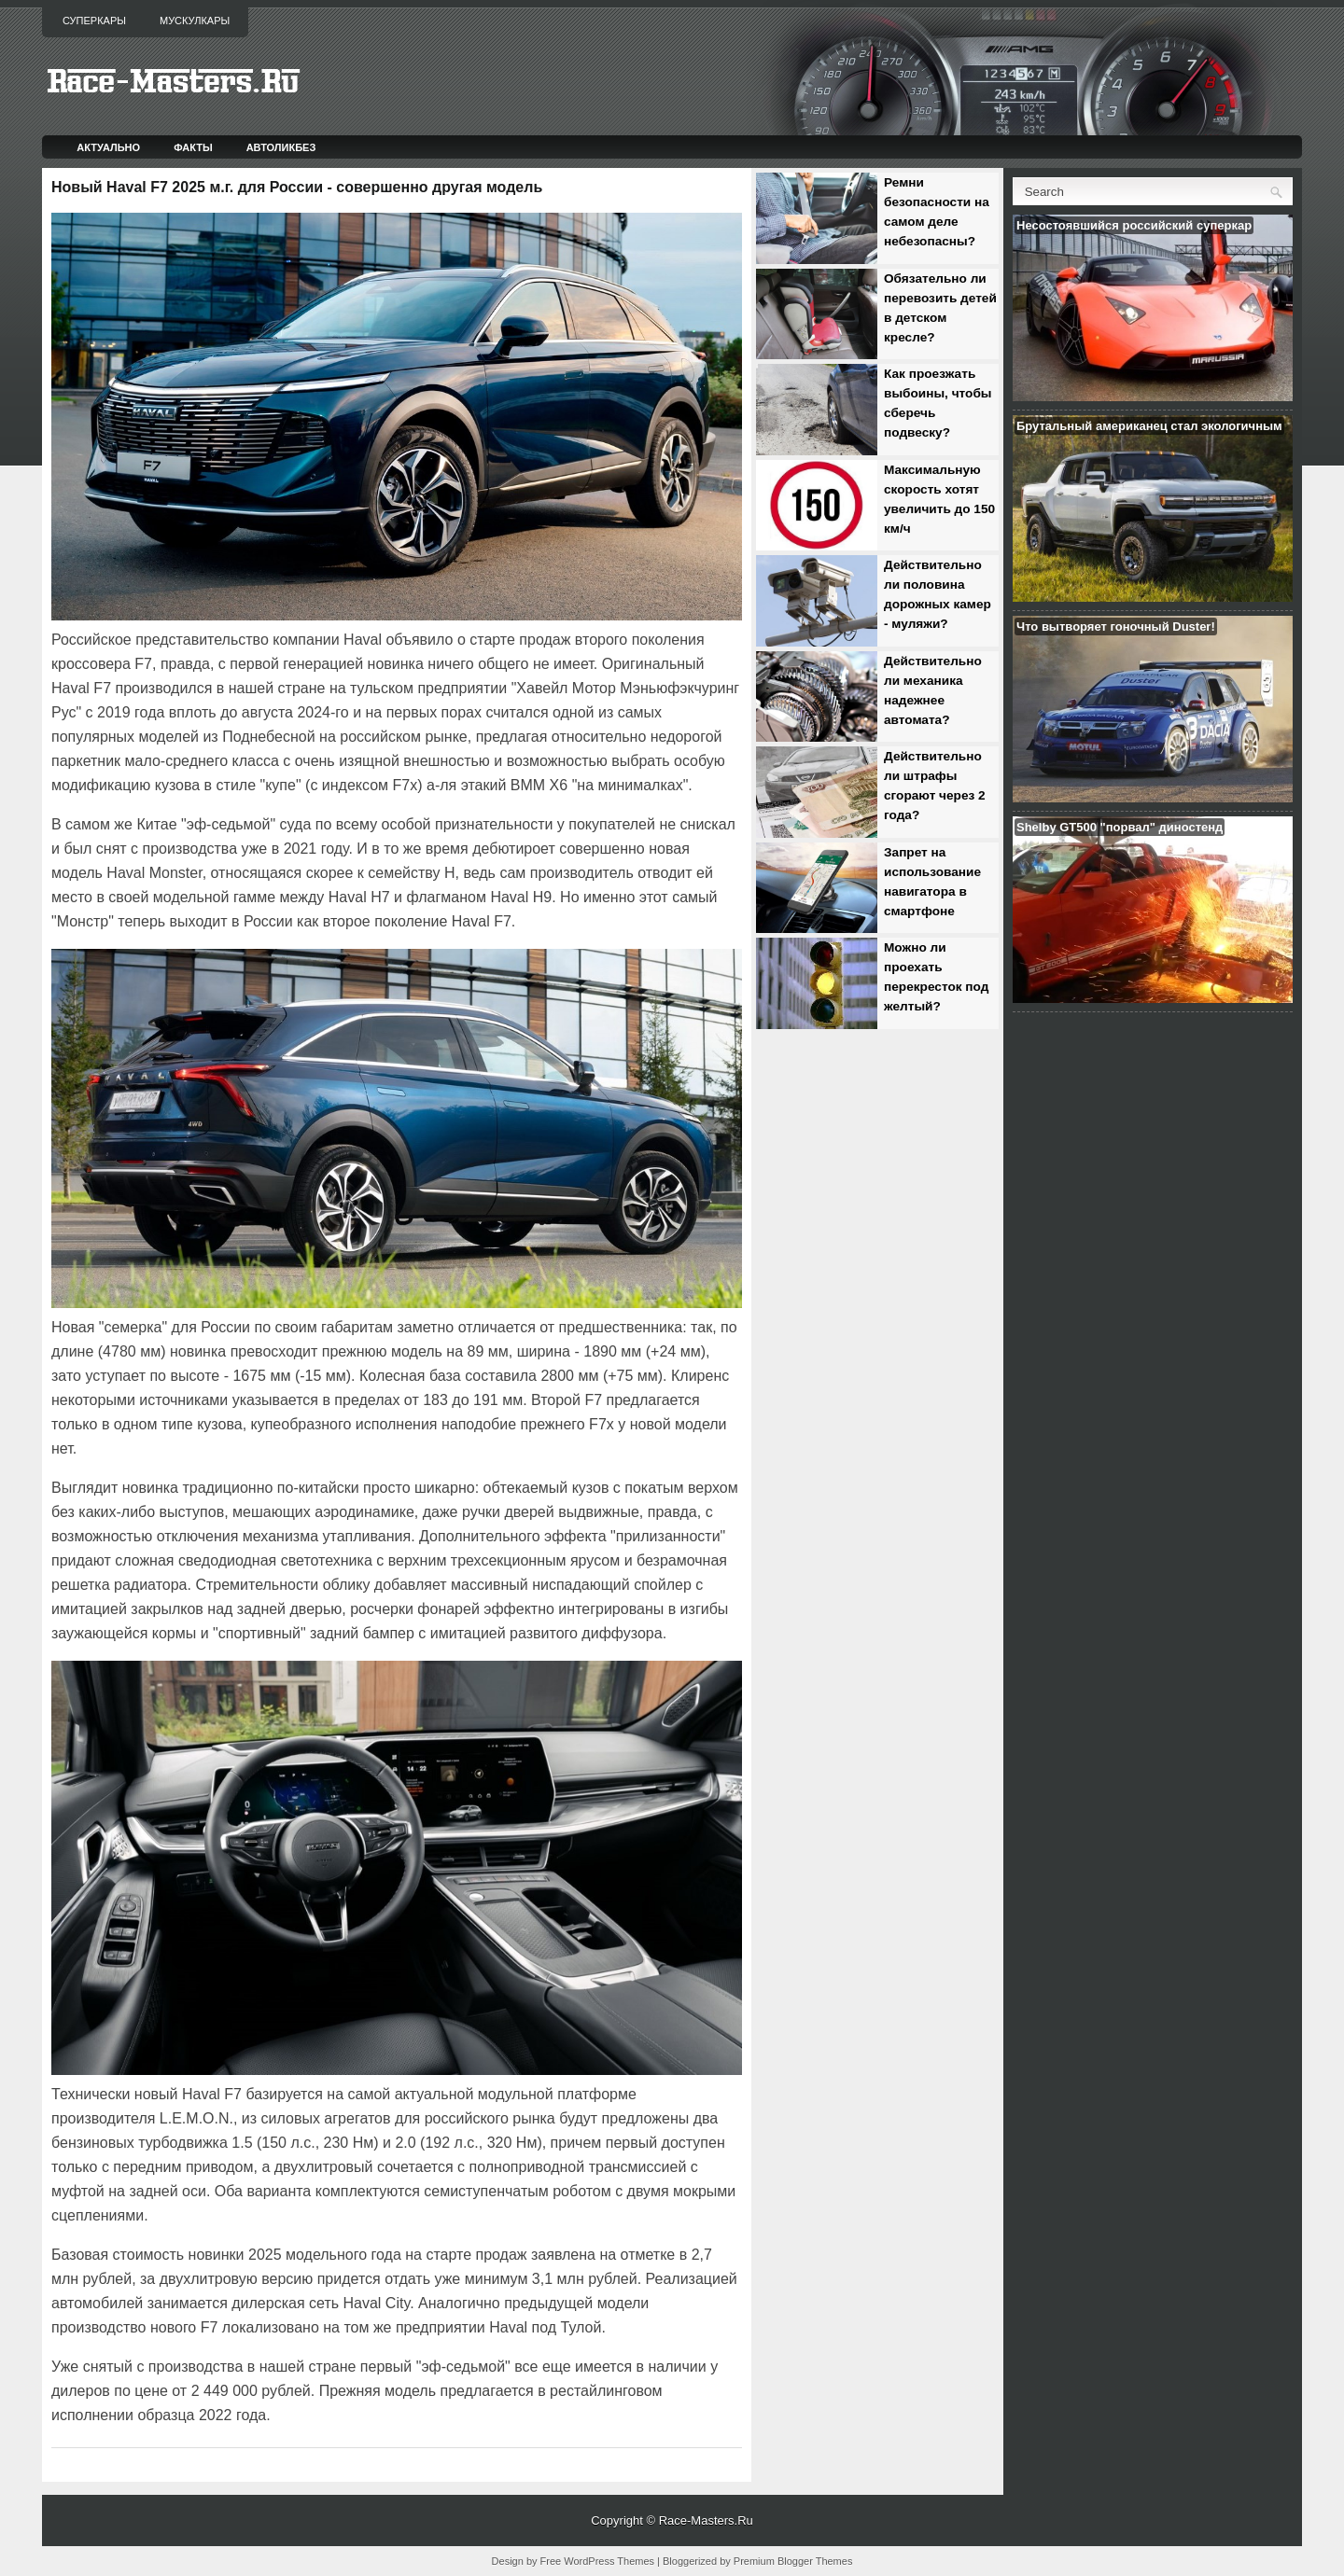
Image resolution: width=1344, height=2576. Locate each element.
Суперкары (94, 20)
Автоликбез (281, 147)
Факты (193, 147)
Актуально (108, 147)
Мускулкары (195, 20)
